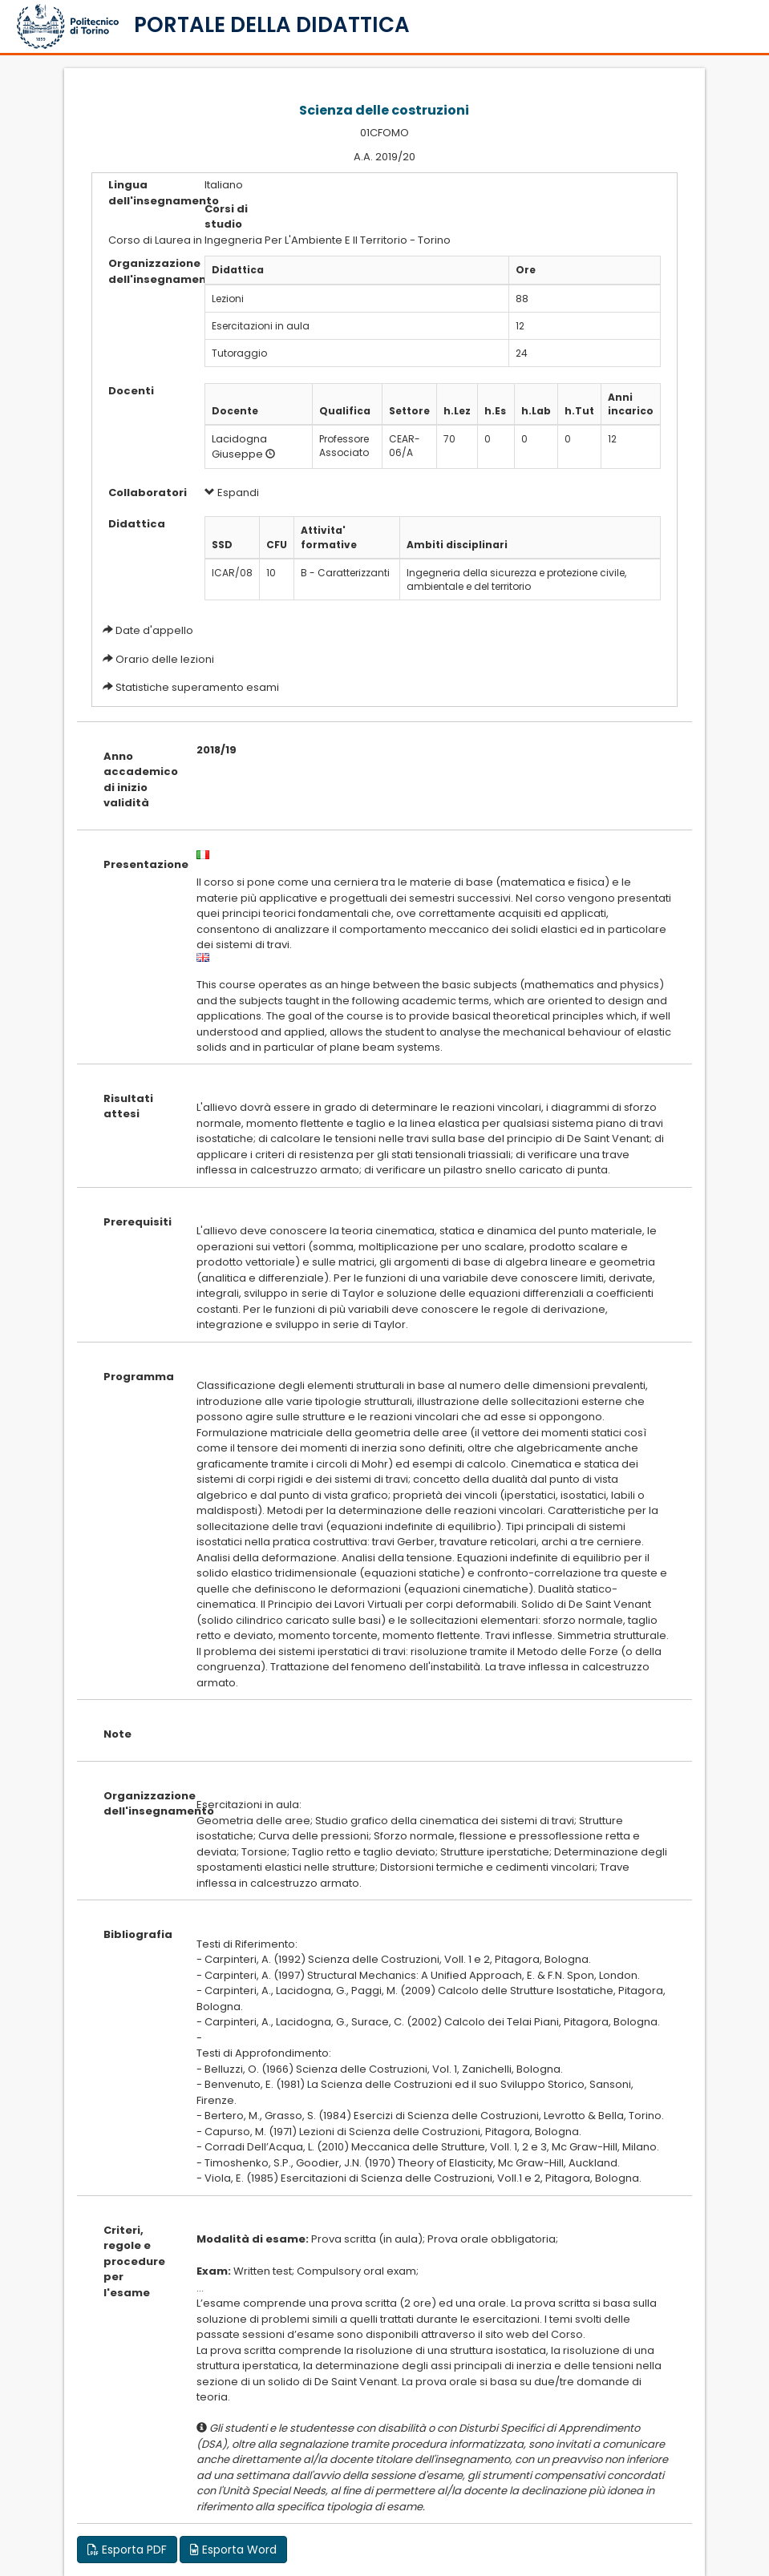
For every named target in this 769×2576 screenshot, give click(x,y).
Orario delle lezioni (164, 659)
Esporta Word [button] (233, 2550)
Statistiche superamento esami (197, 687)
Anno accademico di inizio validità (138, 780)
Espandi (231, 492)
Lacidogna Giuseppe (239, 446)
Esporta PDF (127, 2550)
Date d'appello (154, 630)
